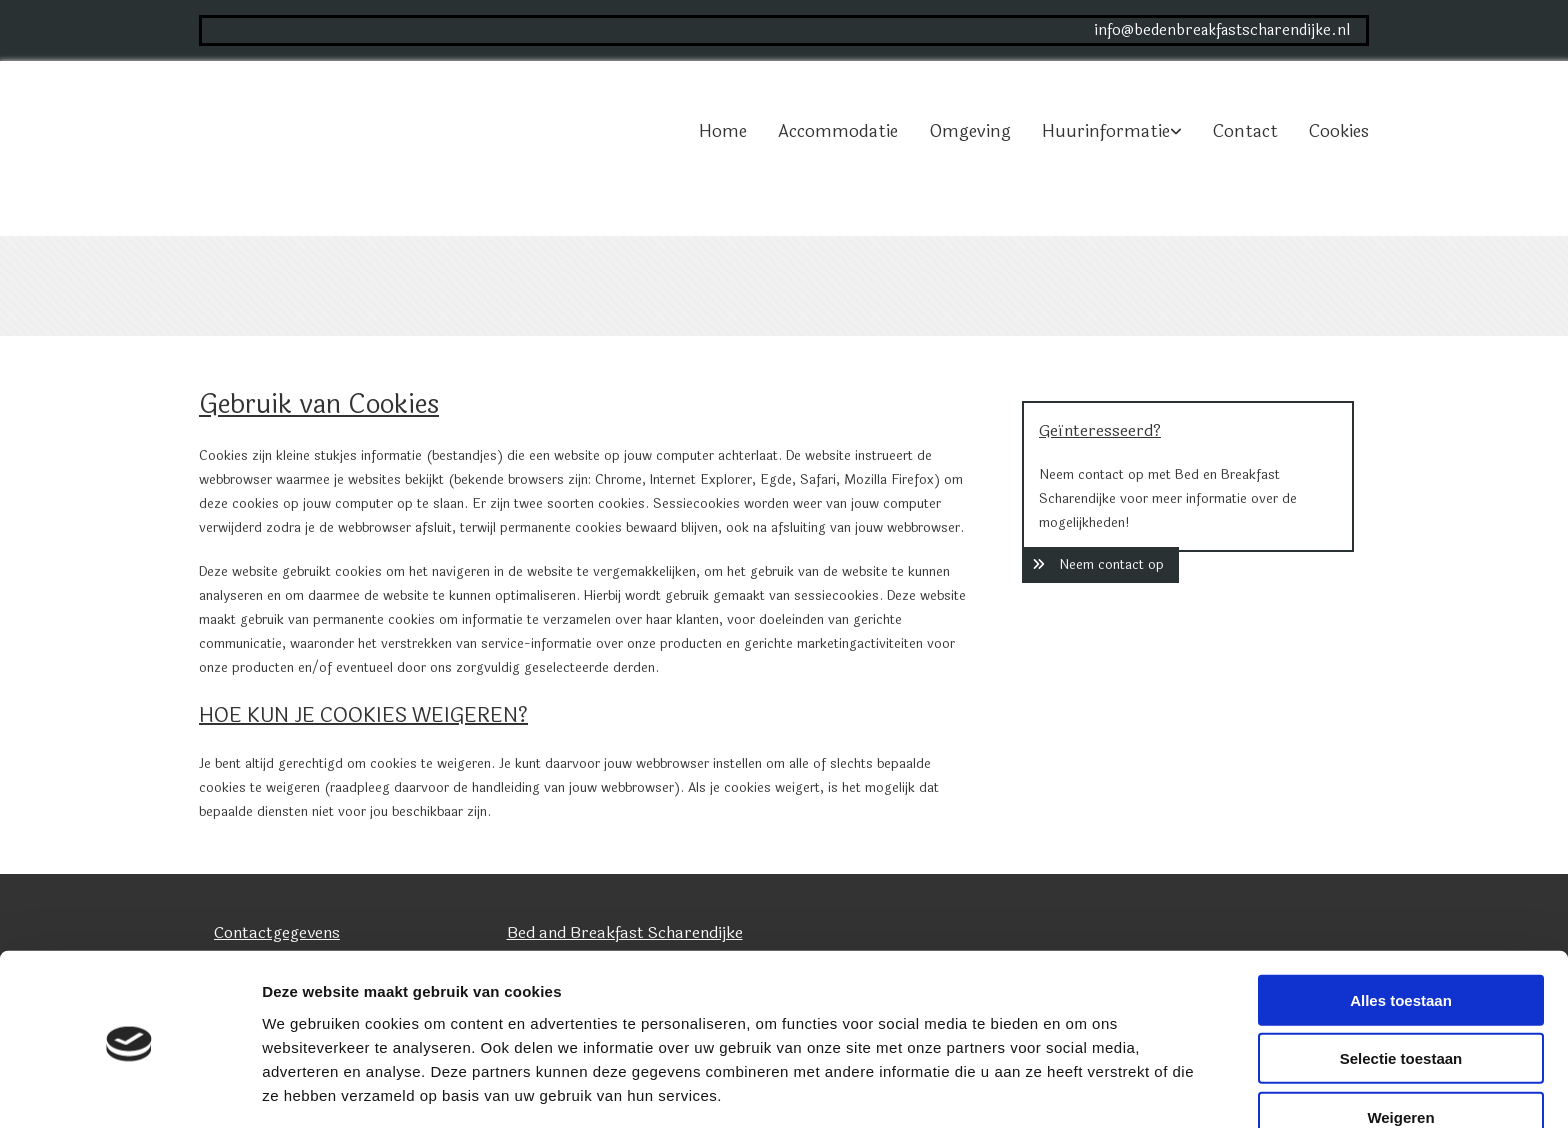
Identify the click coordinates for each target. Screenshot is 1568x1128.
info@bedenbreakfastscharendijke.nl (1222, 30)
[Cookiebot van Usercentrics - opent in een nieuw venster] (129, 1089)
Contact (1245, 131)
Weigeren (1400, 1045)
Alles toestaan (1401, 928)
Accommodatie (838, 131)
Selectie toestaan (1401, 987)
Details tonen (1080, 1088)
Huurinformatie (1106, 131)
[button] (1100, 565)
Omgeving (970, 131)
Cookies (1339, 131)
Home (723, 131)
